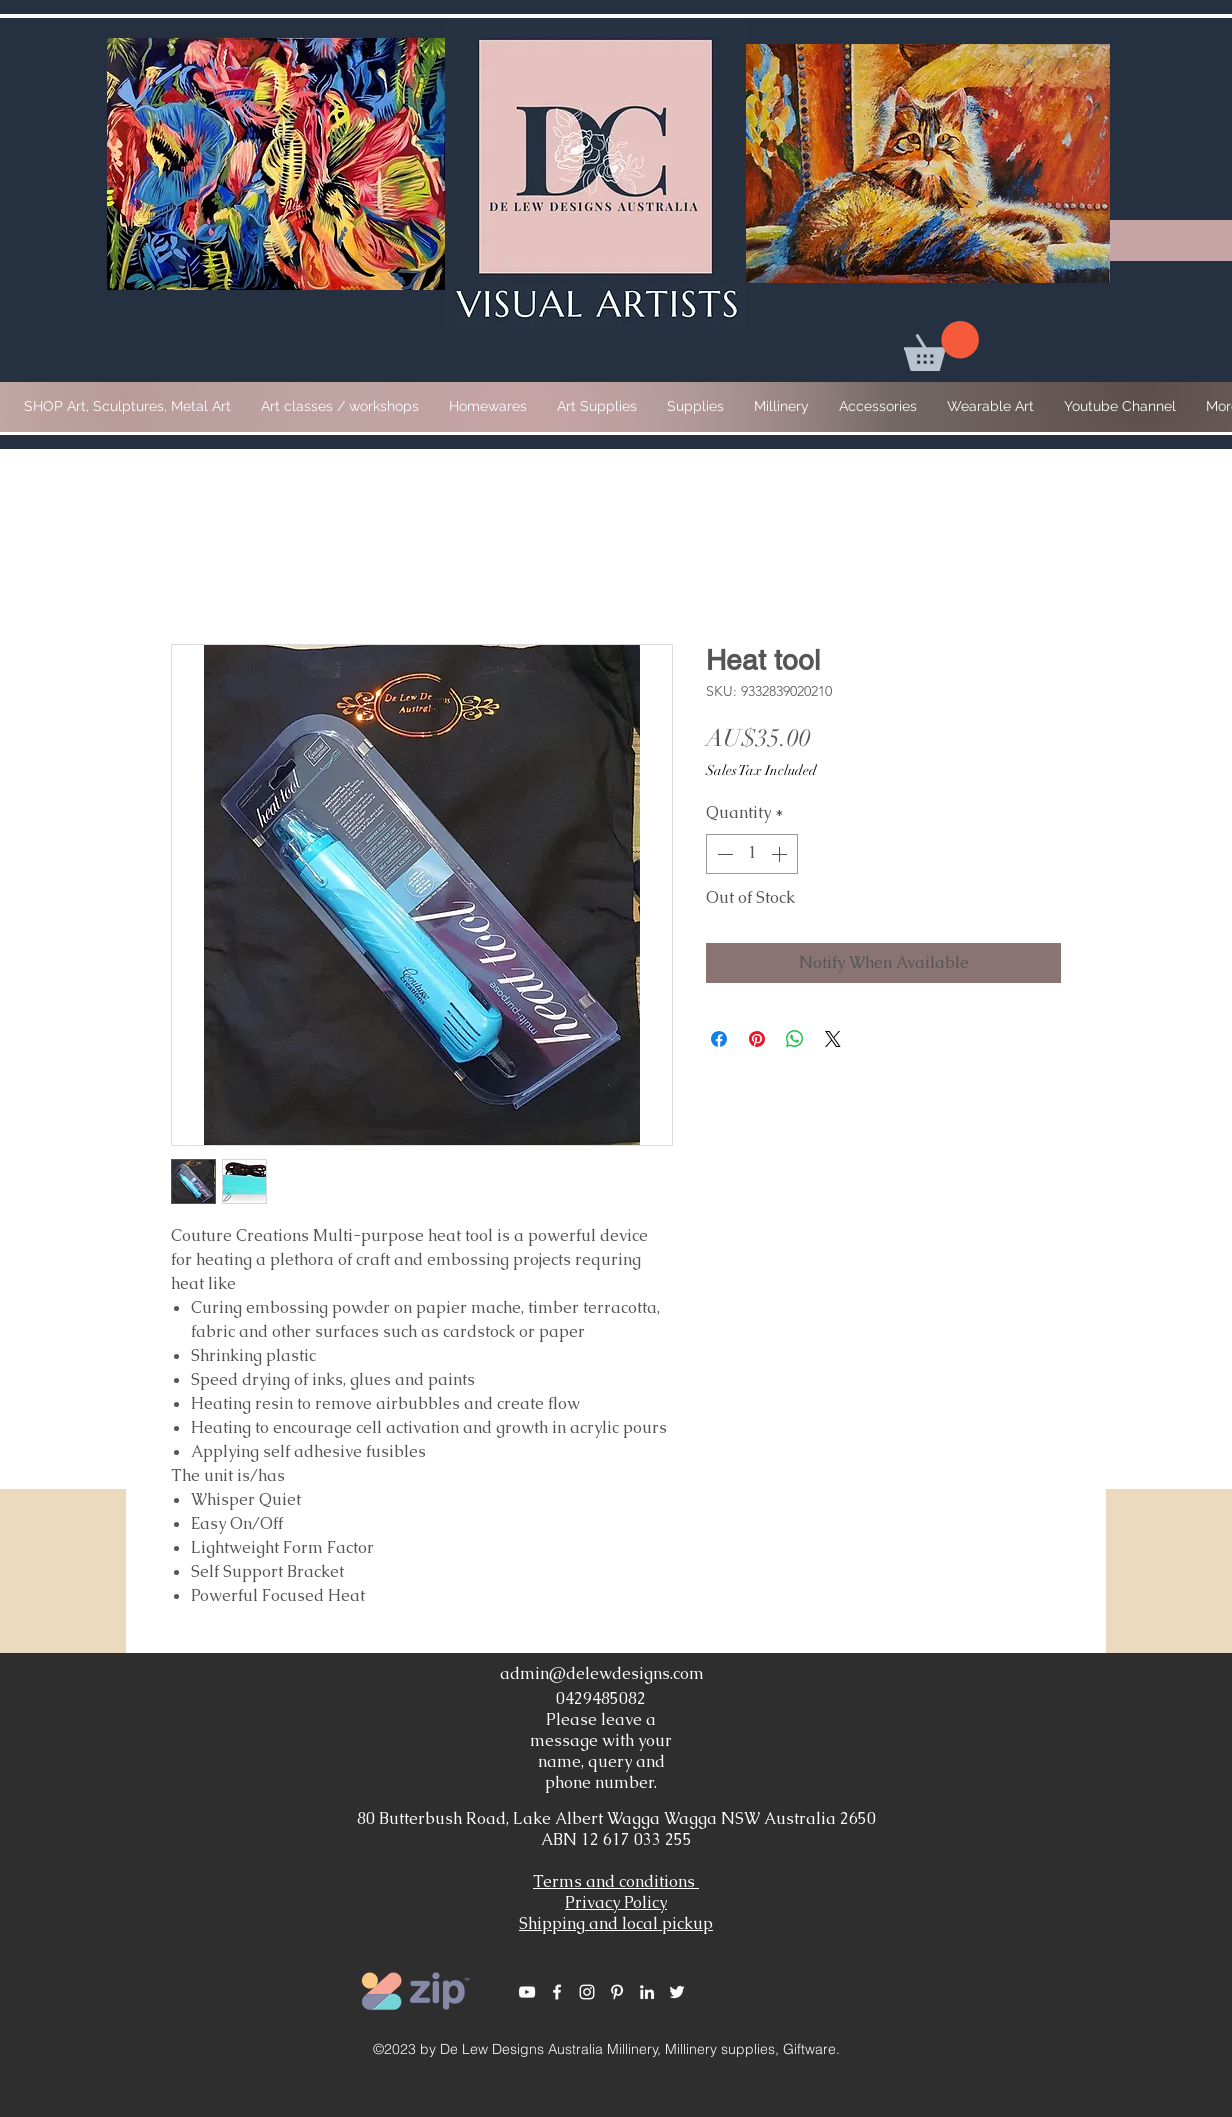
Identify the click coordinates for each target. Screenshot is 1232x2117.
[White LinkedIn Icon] (647, 1992)
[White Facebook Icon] (557, 1992)
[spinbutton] (752, 854)
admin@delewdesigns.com (602, 1673)
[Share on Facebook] (719, 1039)
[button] (941, 346)
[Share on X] (833, 1039)
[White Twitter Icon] (677, 1992)
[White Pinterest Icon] (617, 1992)
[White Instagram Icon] (587, 1992)
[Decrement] (723, 854)
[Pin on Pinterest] (757, 1039)
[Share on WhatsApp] (795, 1039)
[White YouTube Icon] (527, 1992)
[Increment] (781, 854)
